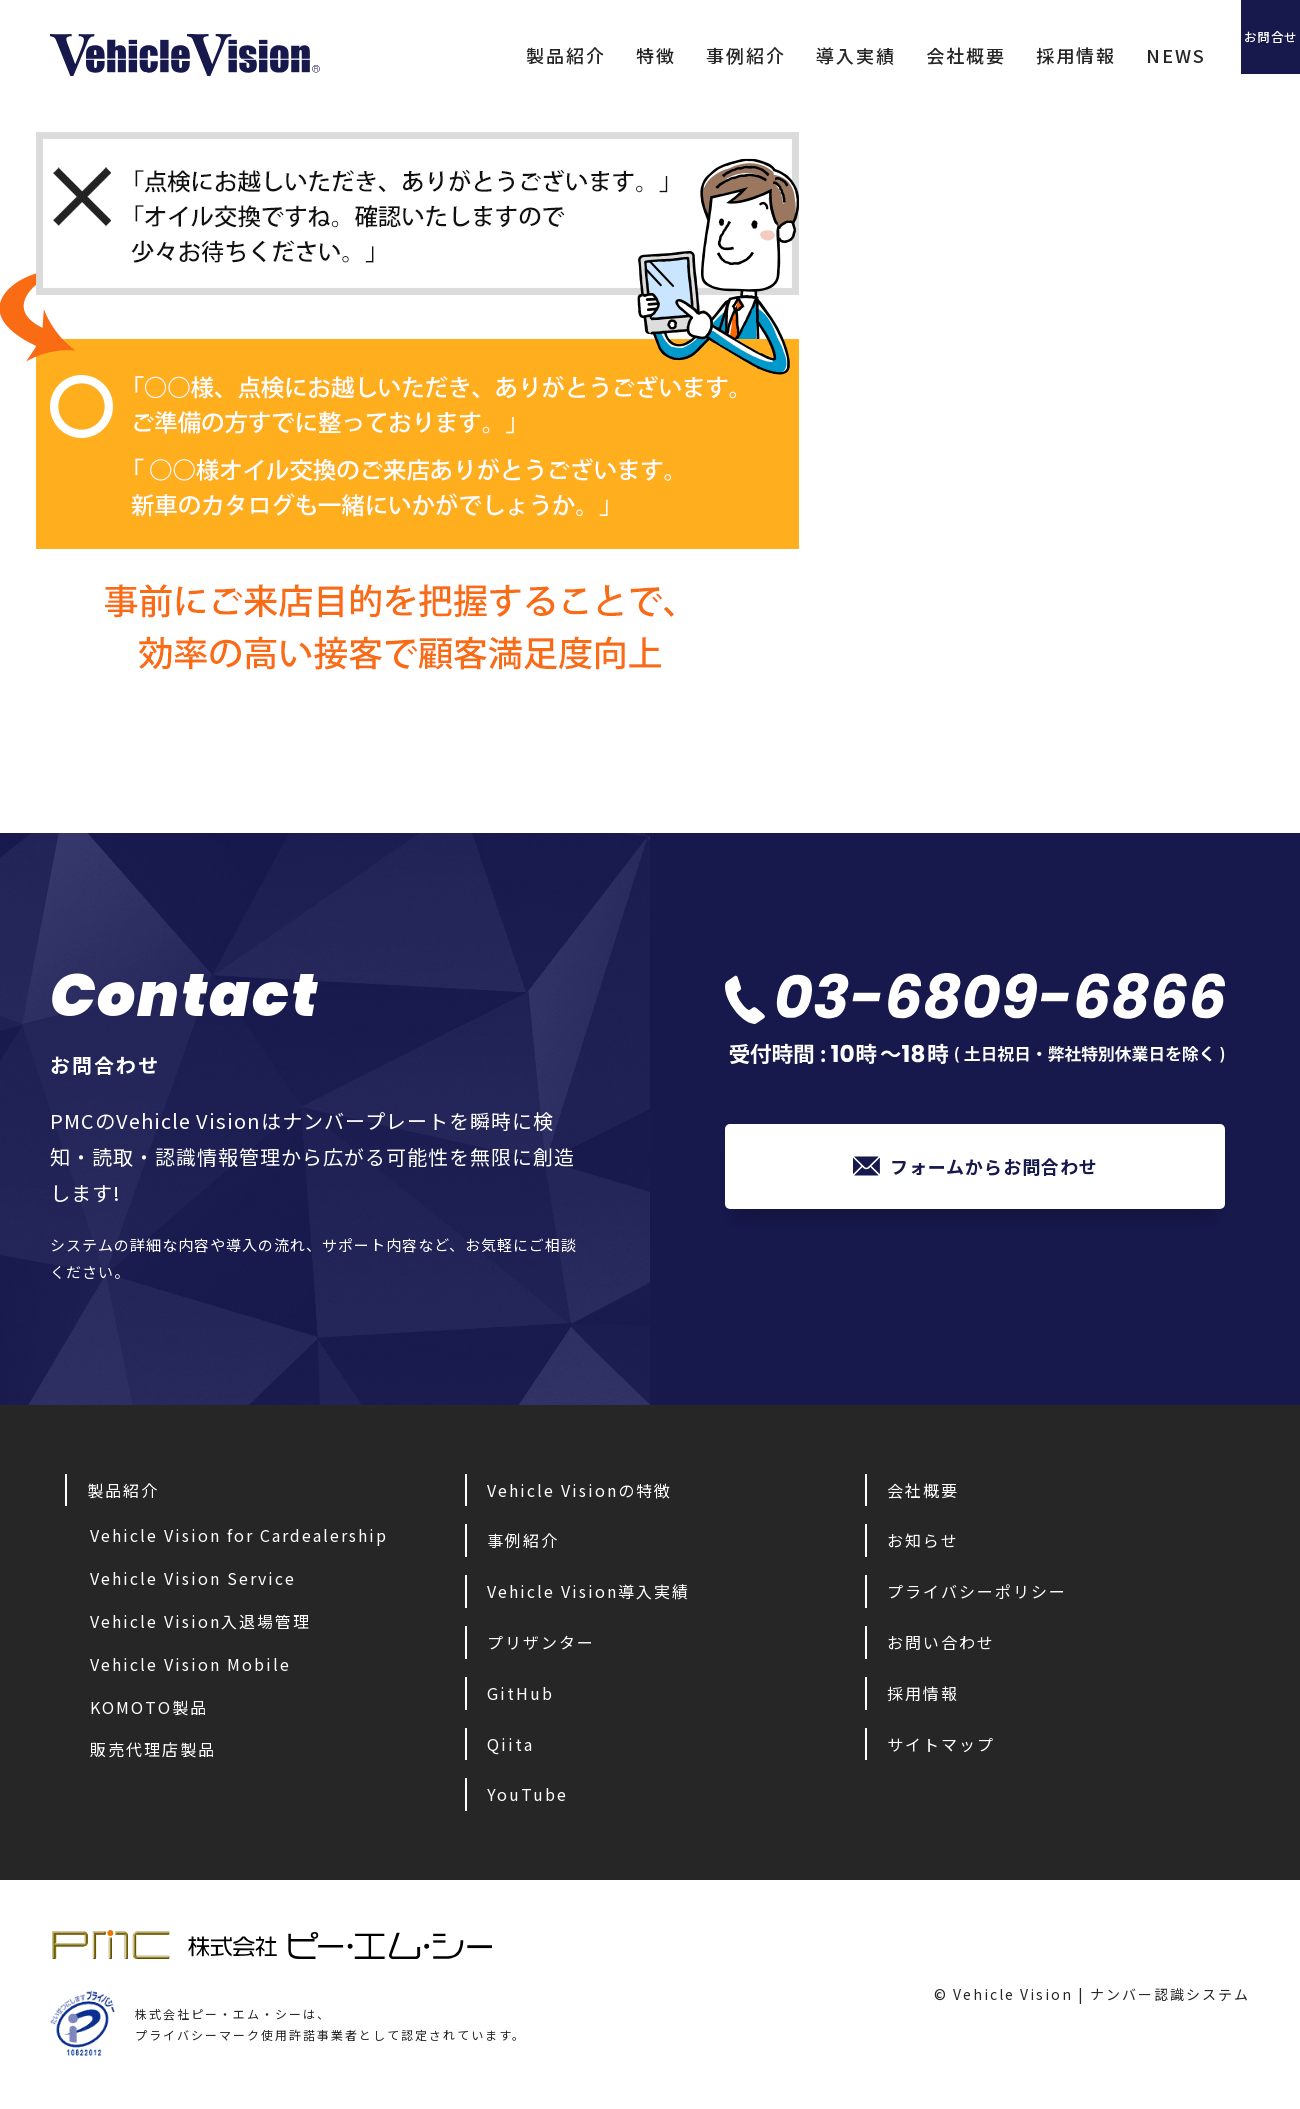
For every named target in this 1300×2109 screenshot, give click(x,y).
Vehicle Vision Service (193, 1578)
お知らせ (923, 1540)
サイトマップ (941, 1744)
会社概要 (885, 55)
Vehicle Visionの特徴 (579, 1490)
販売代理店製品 (153, 1749)
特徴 (575, 55)
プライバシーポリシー (977, 1591)
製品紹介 (485, 55)
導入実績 (775, 55)
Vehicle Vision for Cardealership (239, 1535)
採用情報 (995, 55)
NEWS (1095, 55)
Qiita (510, 1744)
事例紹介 (665, 55)
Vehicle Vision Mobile (190, 1664)
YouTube (527, 1794)
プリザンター (541, 1642)
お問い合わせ (941, 1642)
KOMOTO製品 (149, 1707)
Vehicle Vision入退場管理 (200, 1621)
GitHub (520, 1693)
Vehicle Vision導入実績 (588, 1591)
